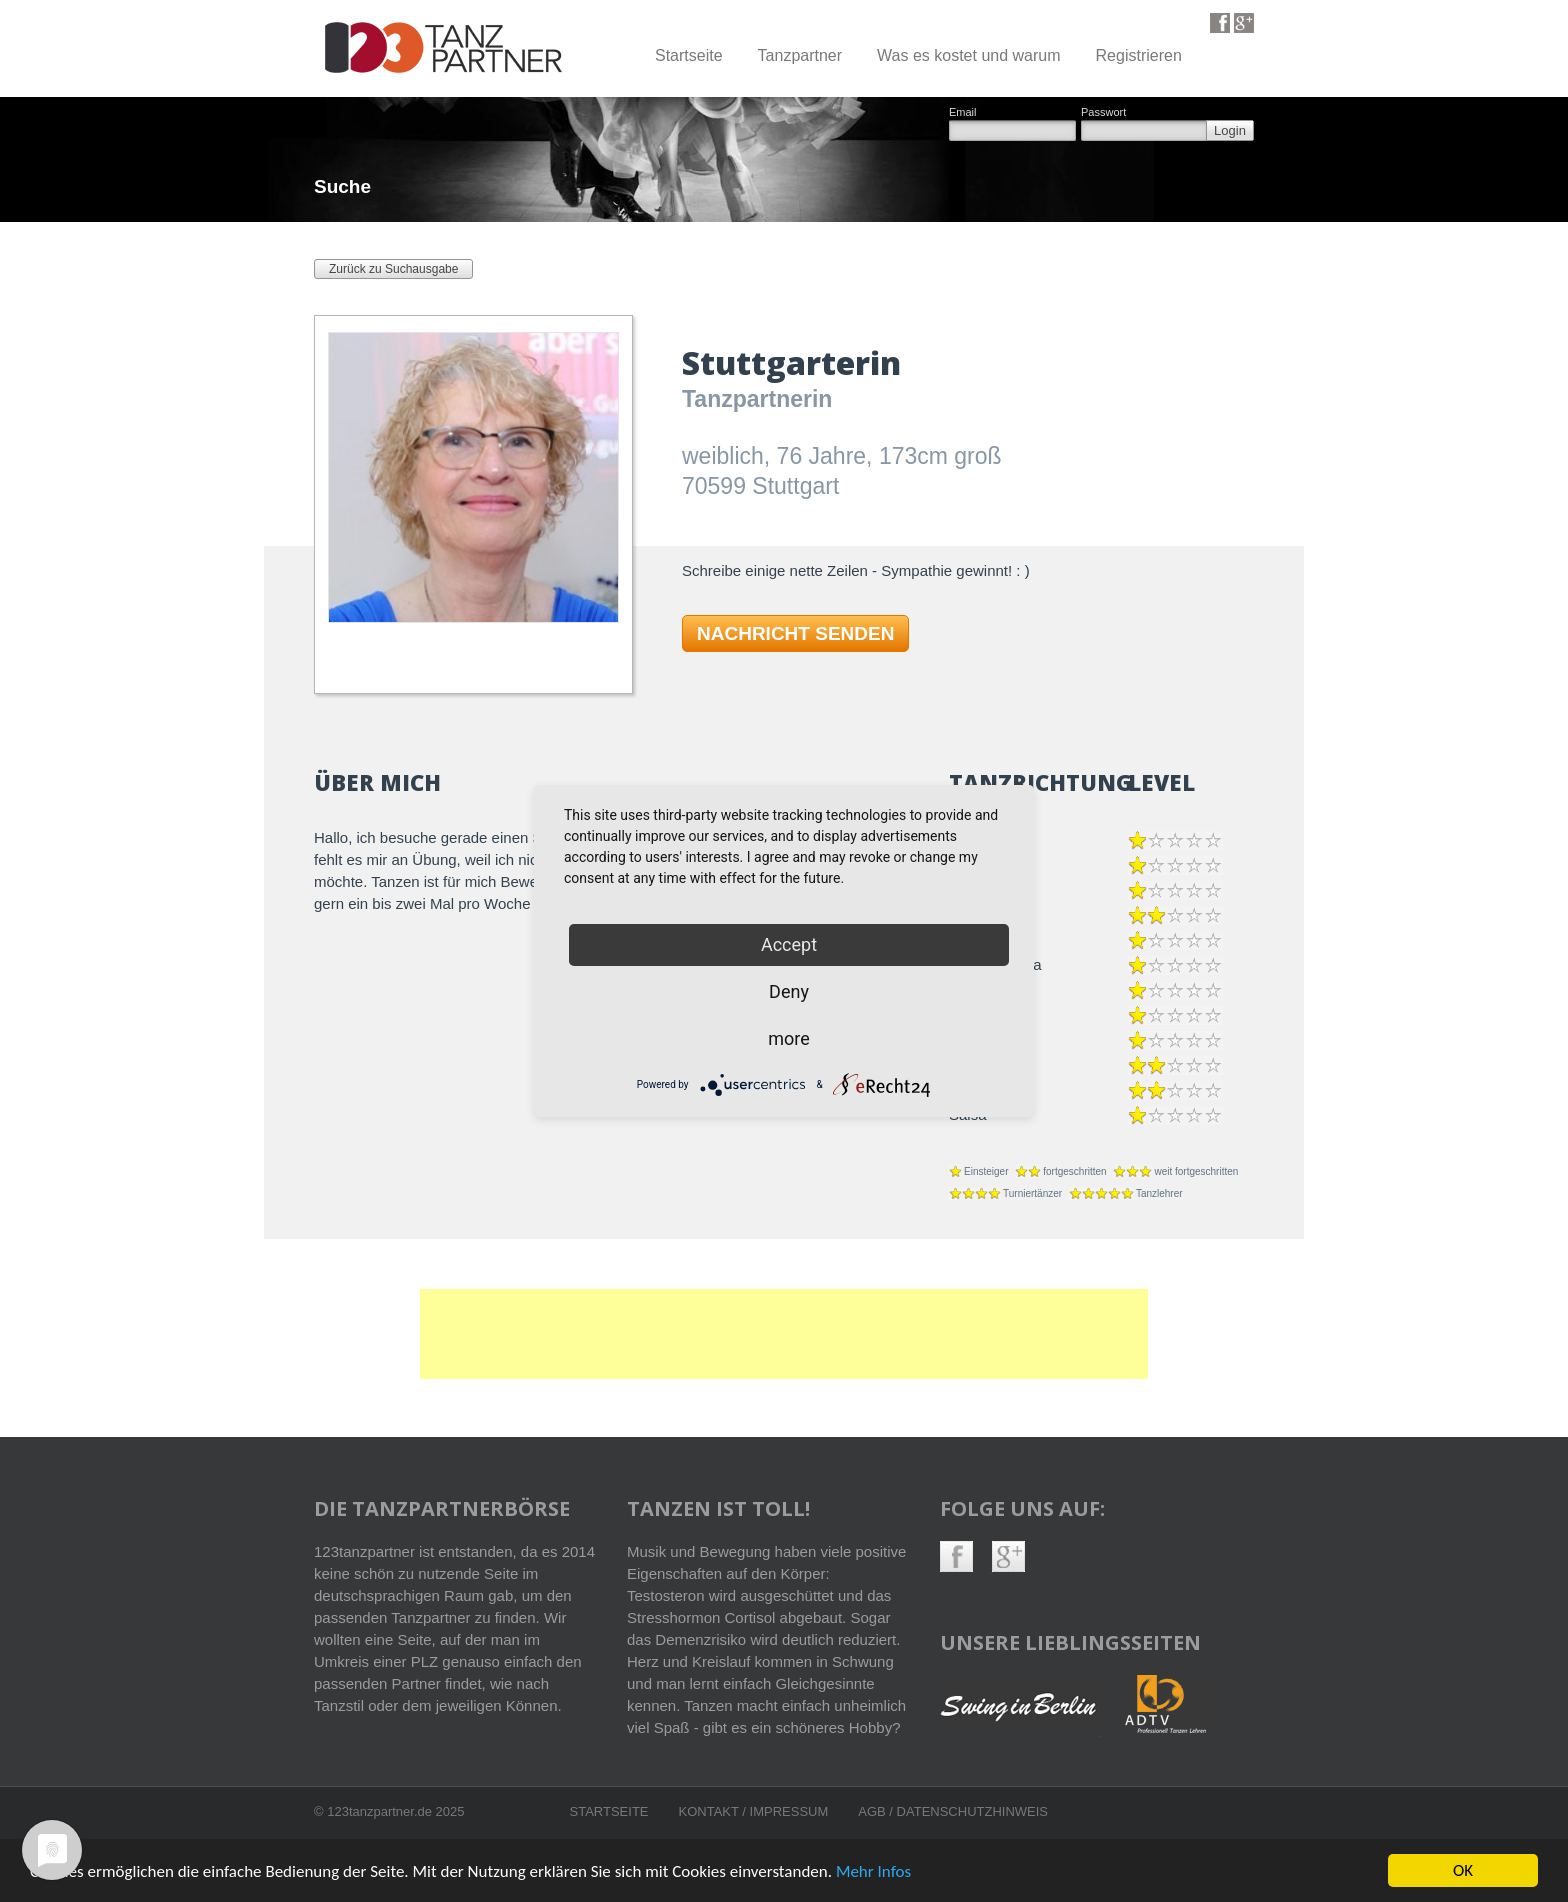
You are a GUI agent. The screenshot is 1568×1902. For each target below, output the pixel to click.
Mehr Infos (873, 1872)
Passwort (1103, 112)
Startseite (689, 55)
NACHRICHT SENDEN (795, 633)
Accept (789, 944)
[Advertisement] (784, 1334)
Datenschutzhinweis (972, 1811)
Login (1230, 130)
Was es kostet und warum (968, 55)
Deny (789, 991)
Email (963, 112)
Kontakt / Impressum (754, 1811)
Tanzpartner (800, 55)
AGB (873, 1811)
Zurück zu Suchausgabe (393, 269)
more (789, 1038)
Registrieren (1139, 55)
